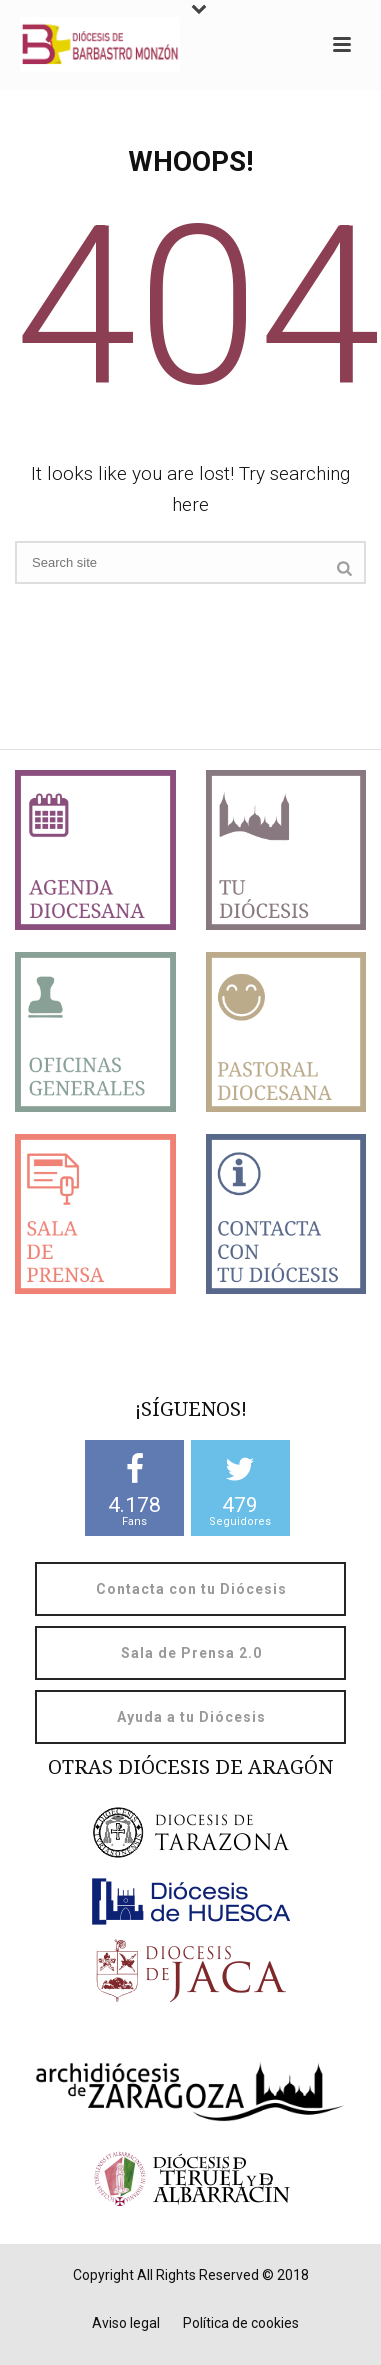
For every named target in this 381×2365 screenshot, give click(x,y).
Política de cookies (241, 2323)
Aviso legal (126, 2323)
